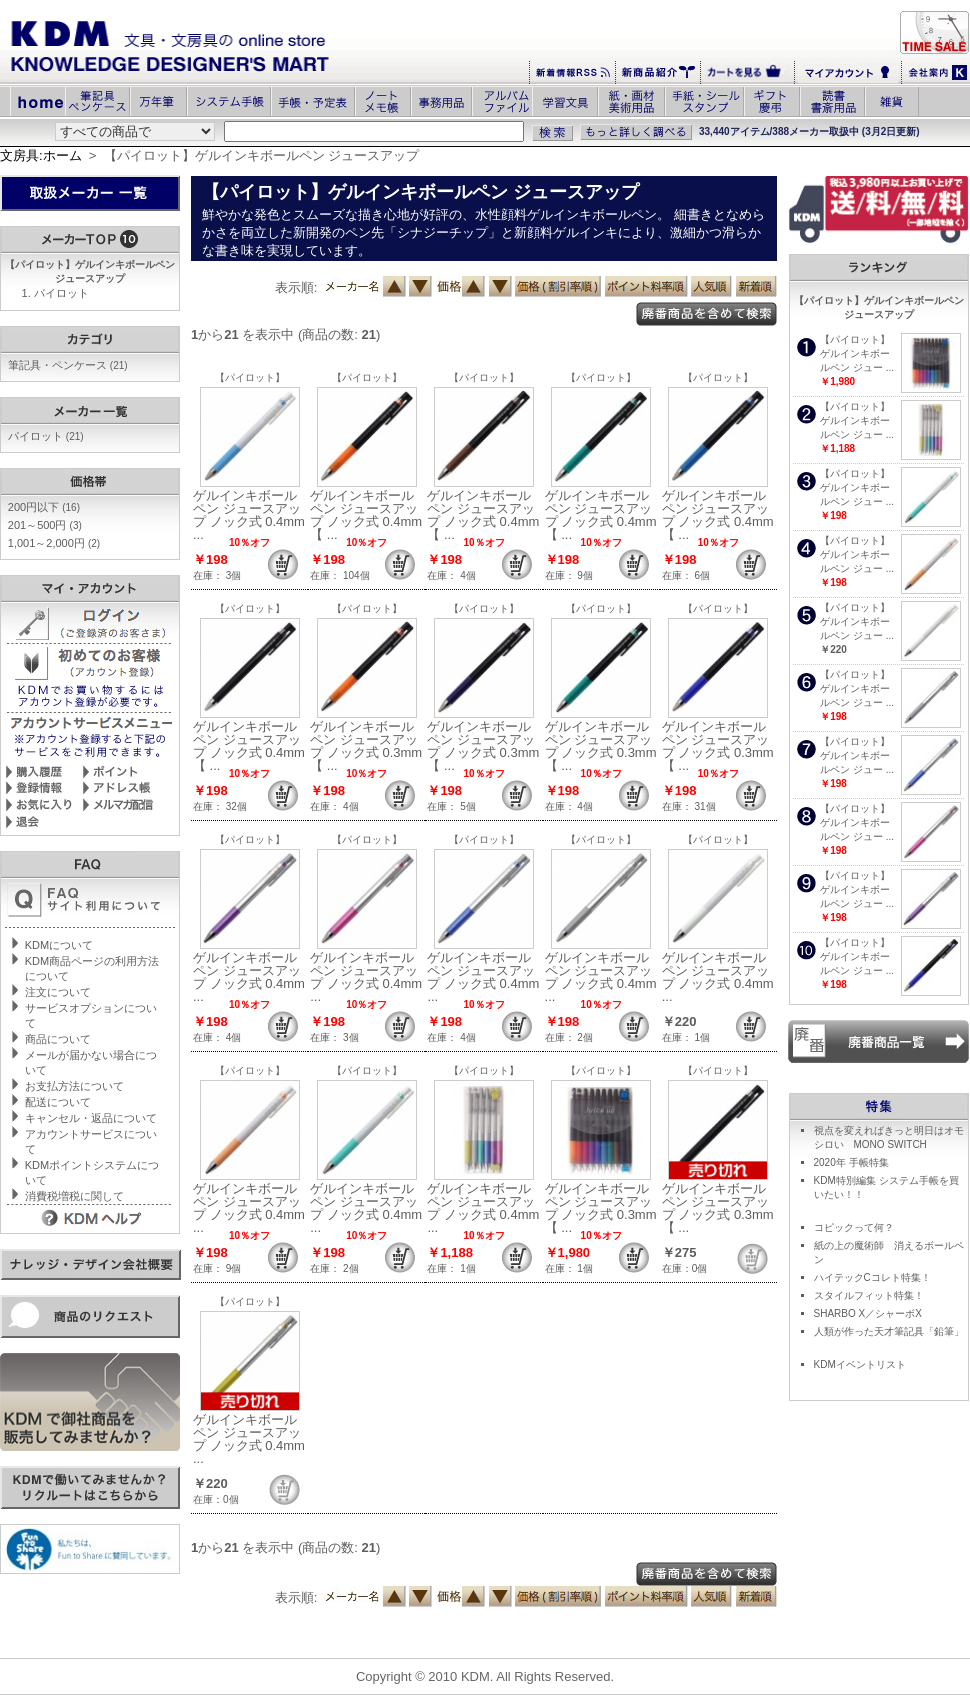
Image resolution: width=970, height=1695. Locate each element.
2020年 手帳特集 (851, 1162)
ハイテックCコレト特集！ (872, 1277)
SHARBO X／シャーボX (868, 1313)
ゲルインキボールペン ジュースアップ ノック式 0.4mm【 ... (366, 515)
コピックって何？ (854, 1227)
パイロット (61, 293)
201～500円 (45, 525)
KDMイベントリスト (860, 1364)
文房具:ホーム (41, 155)
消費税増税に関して (74, 1196)
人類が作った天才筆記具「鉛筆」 (889, 1331)
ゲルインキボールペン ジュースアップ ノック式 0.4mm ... (249, 515)
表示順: (296, 287)
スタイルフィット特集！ (869, 1295)
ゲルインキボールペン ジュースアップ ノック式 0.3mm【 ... (366, 746)
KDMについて (59, 945)
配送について (58, 1102)
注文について (58, 992)
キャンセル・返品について (91, 1118)
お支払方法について (74, 1086)
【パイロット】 (250, 377)
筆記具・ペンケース (68, 365)
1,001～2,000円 (54, 543)
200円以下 (44, 507)
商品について (58, 1039)
